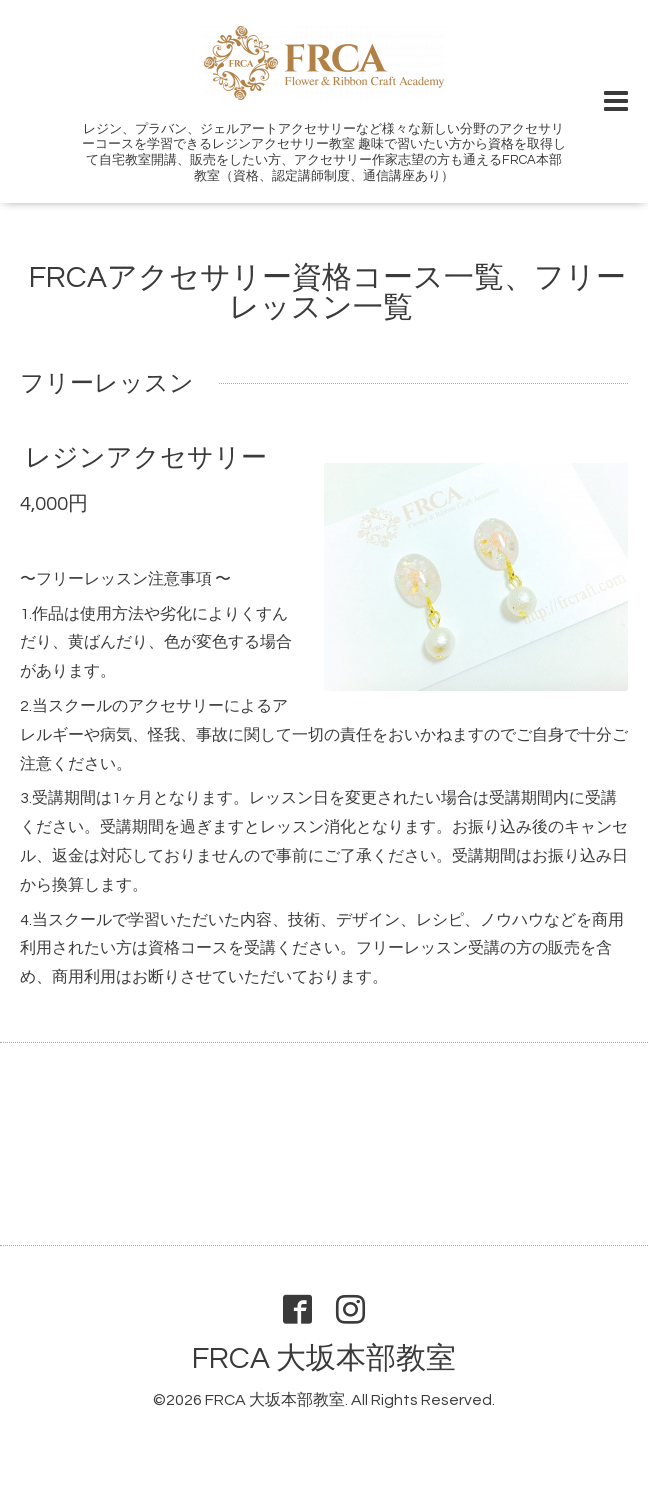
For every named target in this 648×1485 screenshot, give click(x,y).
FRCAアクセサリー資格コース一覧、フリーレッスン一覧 (327, 292)
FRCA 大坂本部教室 (324, 1358)
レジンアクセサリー (146, 458)
